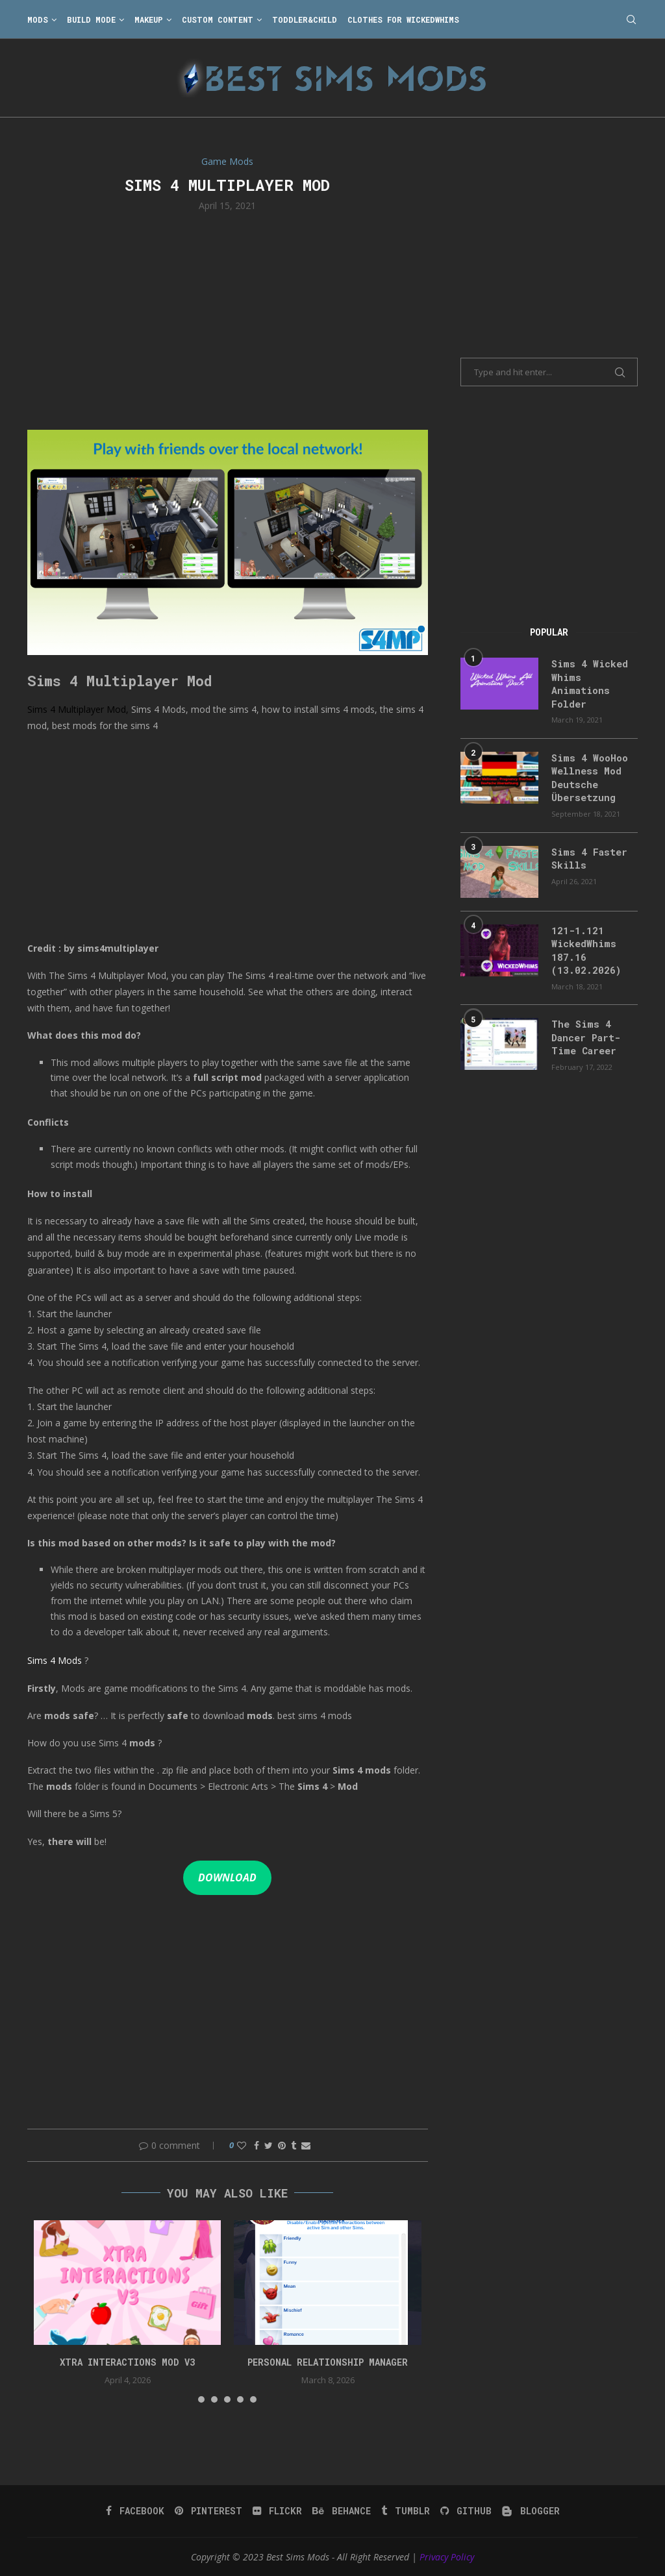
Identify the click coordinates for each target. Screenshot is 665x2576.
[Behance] (341, 2511)
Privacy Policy (447, 2557)
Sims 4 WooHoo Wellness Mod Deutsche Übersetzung (587, 774)
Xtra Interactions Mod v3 (127, 2362)
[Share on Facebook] (256, 2145)
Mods (37, 19)
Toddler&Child (304, 19)
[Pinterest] (210, 2511)
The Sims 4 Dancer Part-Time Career (584, 1030)
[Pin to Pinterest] (282, 2145)
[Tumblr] (405, 2511)
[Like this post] (241, 2145)
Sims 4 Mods (54, 1660)
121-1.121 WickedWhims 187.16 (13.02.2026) (583, 945)
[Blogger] (528, 2511)
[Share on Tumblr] (293, 2145)
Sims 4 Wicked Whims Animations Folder (586, 683)
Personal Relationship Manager (327, 2362)
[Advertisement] (227, 319)
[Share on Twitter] (268, 2145)
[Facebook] (137, 2511)
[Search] (631, 19)
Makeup (148, 19)
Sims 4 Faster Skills (586, 854)
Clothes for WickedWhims (403, 19)
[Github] (464, 2511)
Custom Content (217, 19)
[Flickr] (278, 2511)
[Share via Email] (305, 2145)
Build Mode (91, 19)
